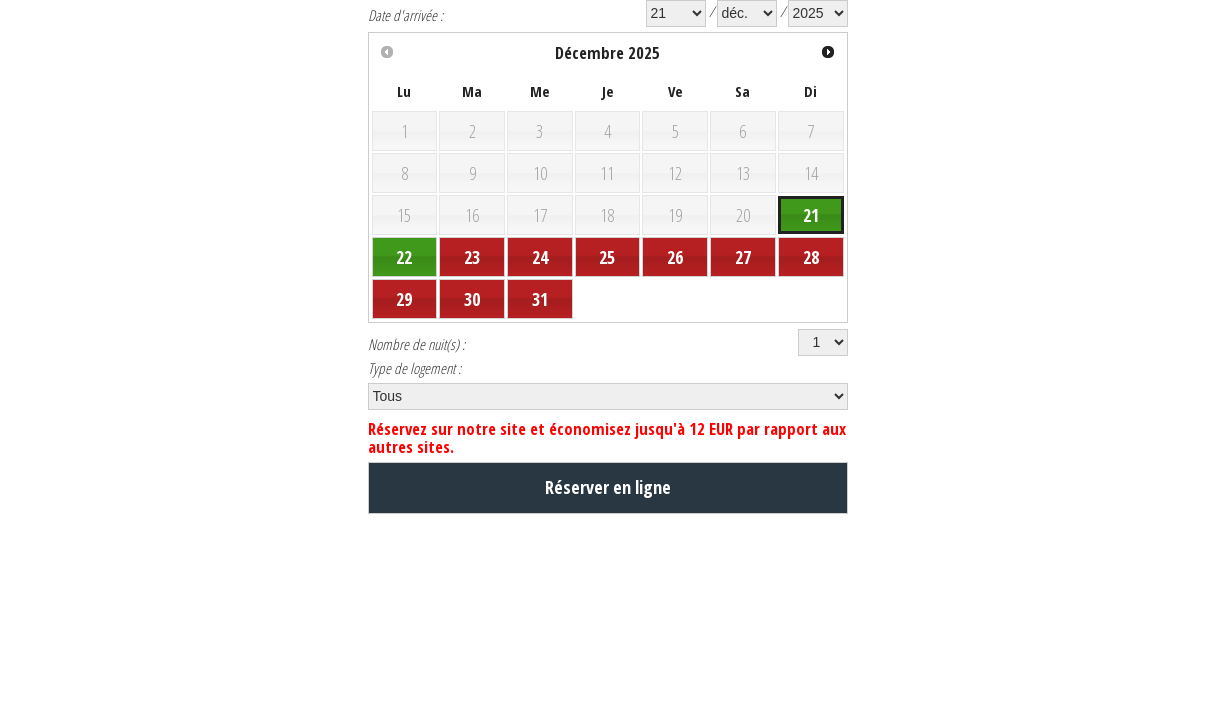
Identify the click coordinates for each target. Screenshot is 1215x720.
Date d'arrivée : (412, 17)
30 (472, 333)
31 (540, 333)
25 (607, 287)
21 (811, 242)
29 (404, 333)
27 (743, 287)
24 (540, 287)
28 (811, 287)
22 (404, 287)
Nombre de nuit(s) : (425, 383)
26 (675, 287)
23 (472, 287)
